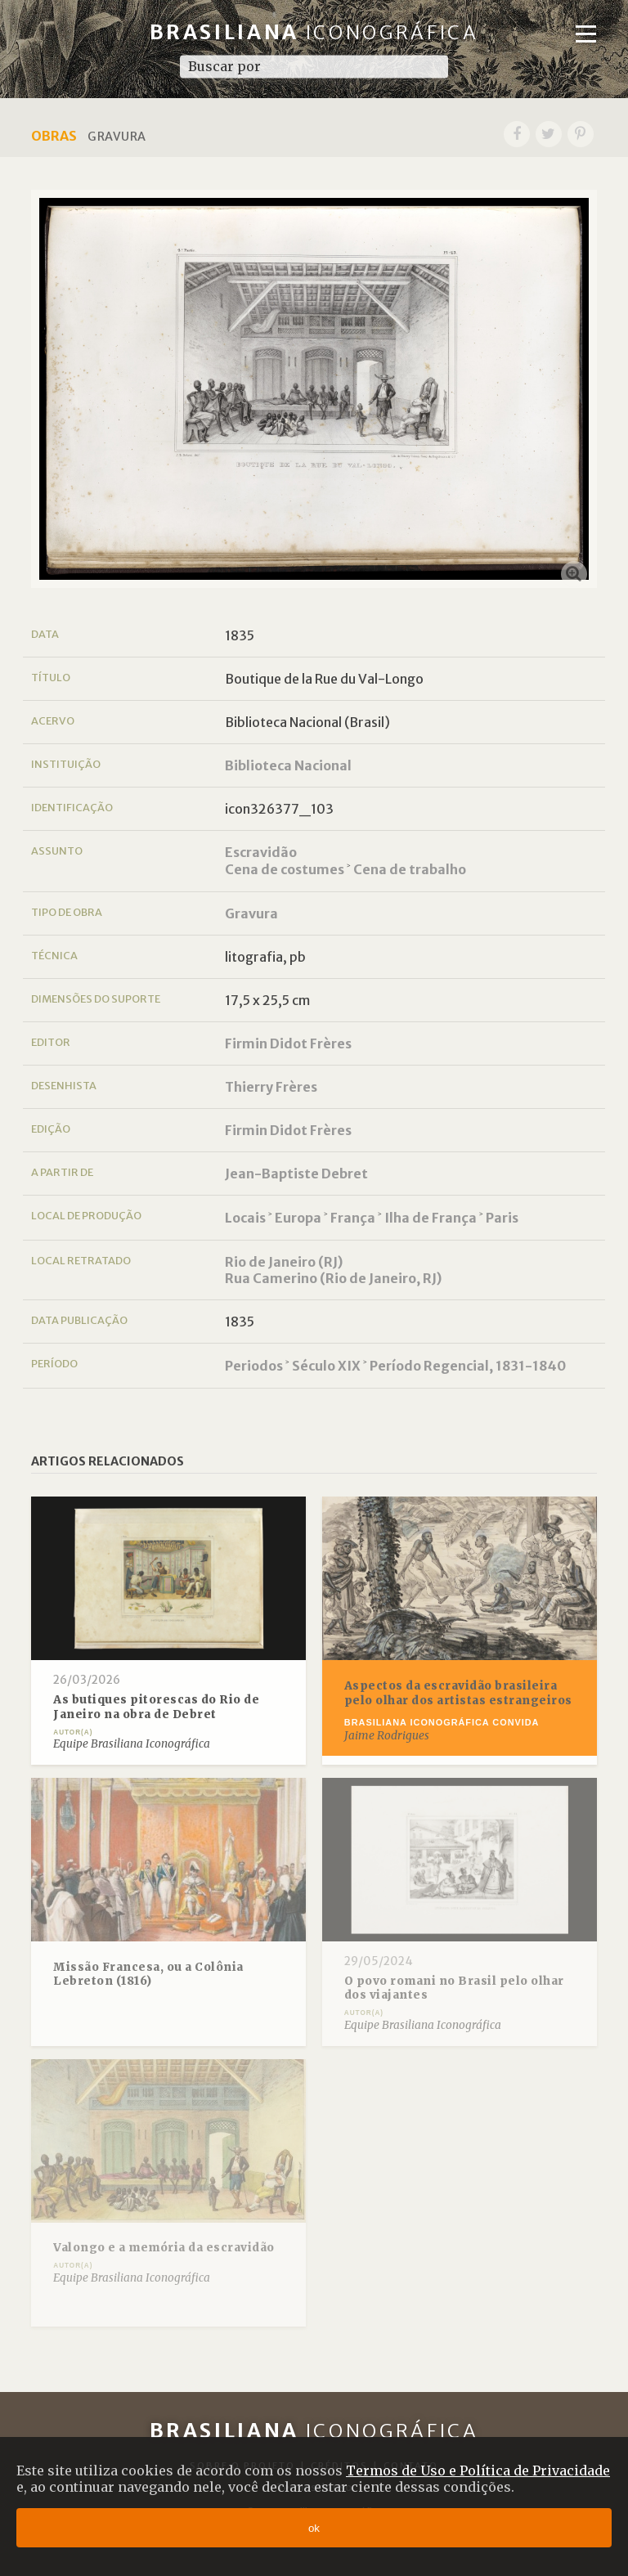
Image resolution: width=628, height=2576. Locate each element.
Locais (245, 1217)
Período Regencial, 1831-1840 (468, 1366)
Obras (54, 136)
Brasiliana (314, 32)
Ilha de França (430, 1217)
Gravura (251, 913)
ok (314, 2528)
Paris (502, 1217)
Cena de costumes (284, 869)
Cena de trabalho (409, 869)
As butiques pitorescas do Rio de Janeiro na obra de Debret (156, 1707)
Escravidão (261, 852)
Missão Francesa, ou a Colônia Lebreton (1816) (148, 1974)
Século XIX (326, 1366)
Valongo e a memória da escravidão (164, 2248)
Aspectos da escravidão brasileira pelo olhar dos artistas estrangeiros (458, 1693)
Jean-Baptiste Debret (296, 1173)
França (352, 1217)
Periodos (254, 1366)
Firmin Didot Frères (288, 1043)
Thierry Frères (271, 1087)
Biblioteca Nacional (288, 765)
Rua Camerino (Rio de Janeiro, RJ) (333, 1278)
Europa (298, 1217)
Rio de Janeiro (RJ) (284, 1262)
